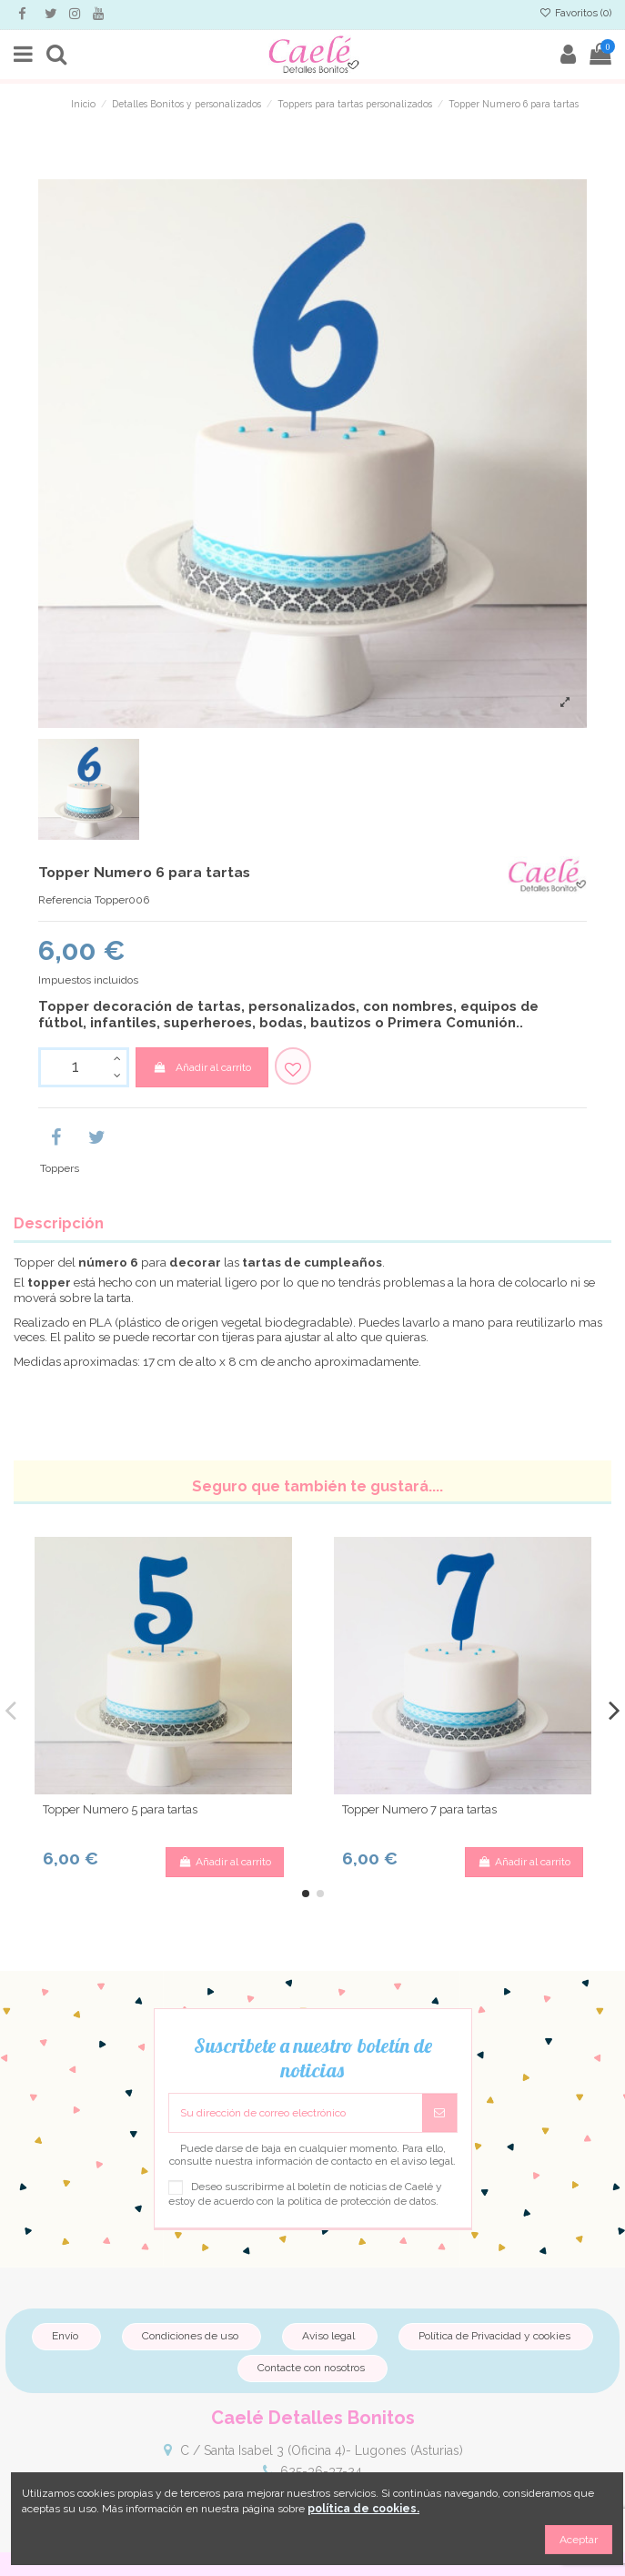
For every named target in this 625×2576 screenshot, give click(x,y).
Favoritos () (575, 13)
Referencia (65, 900)
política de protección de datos (361, 2201)
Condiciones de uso (190, 2335)
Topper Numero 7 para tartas (419, 1809)
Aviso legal (328, 2335)
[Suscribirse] (439, 2113)
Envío (65, 2335)
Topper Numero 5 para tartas (120, 1809)
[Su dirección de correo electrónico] (295, 2113)
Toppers (59, 1168)
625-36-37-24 (321, 2471)
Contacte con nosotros (311, 2367)
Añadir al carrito (201, 1067)
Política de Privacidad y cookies (494, 2335)
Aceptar (578, 2539)
